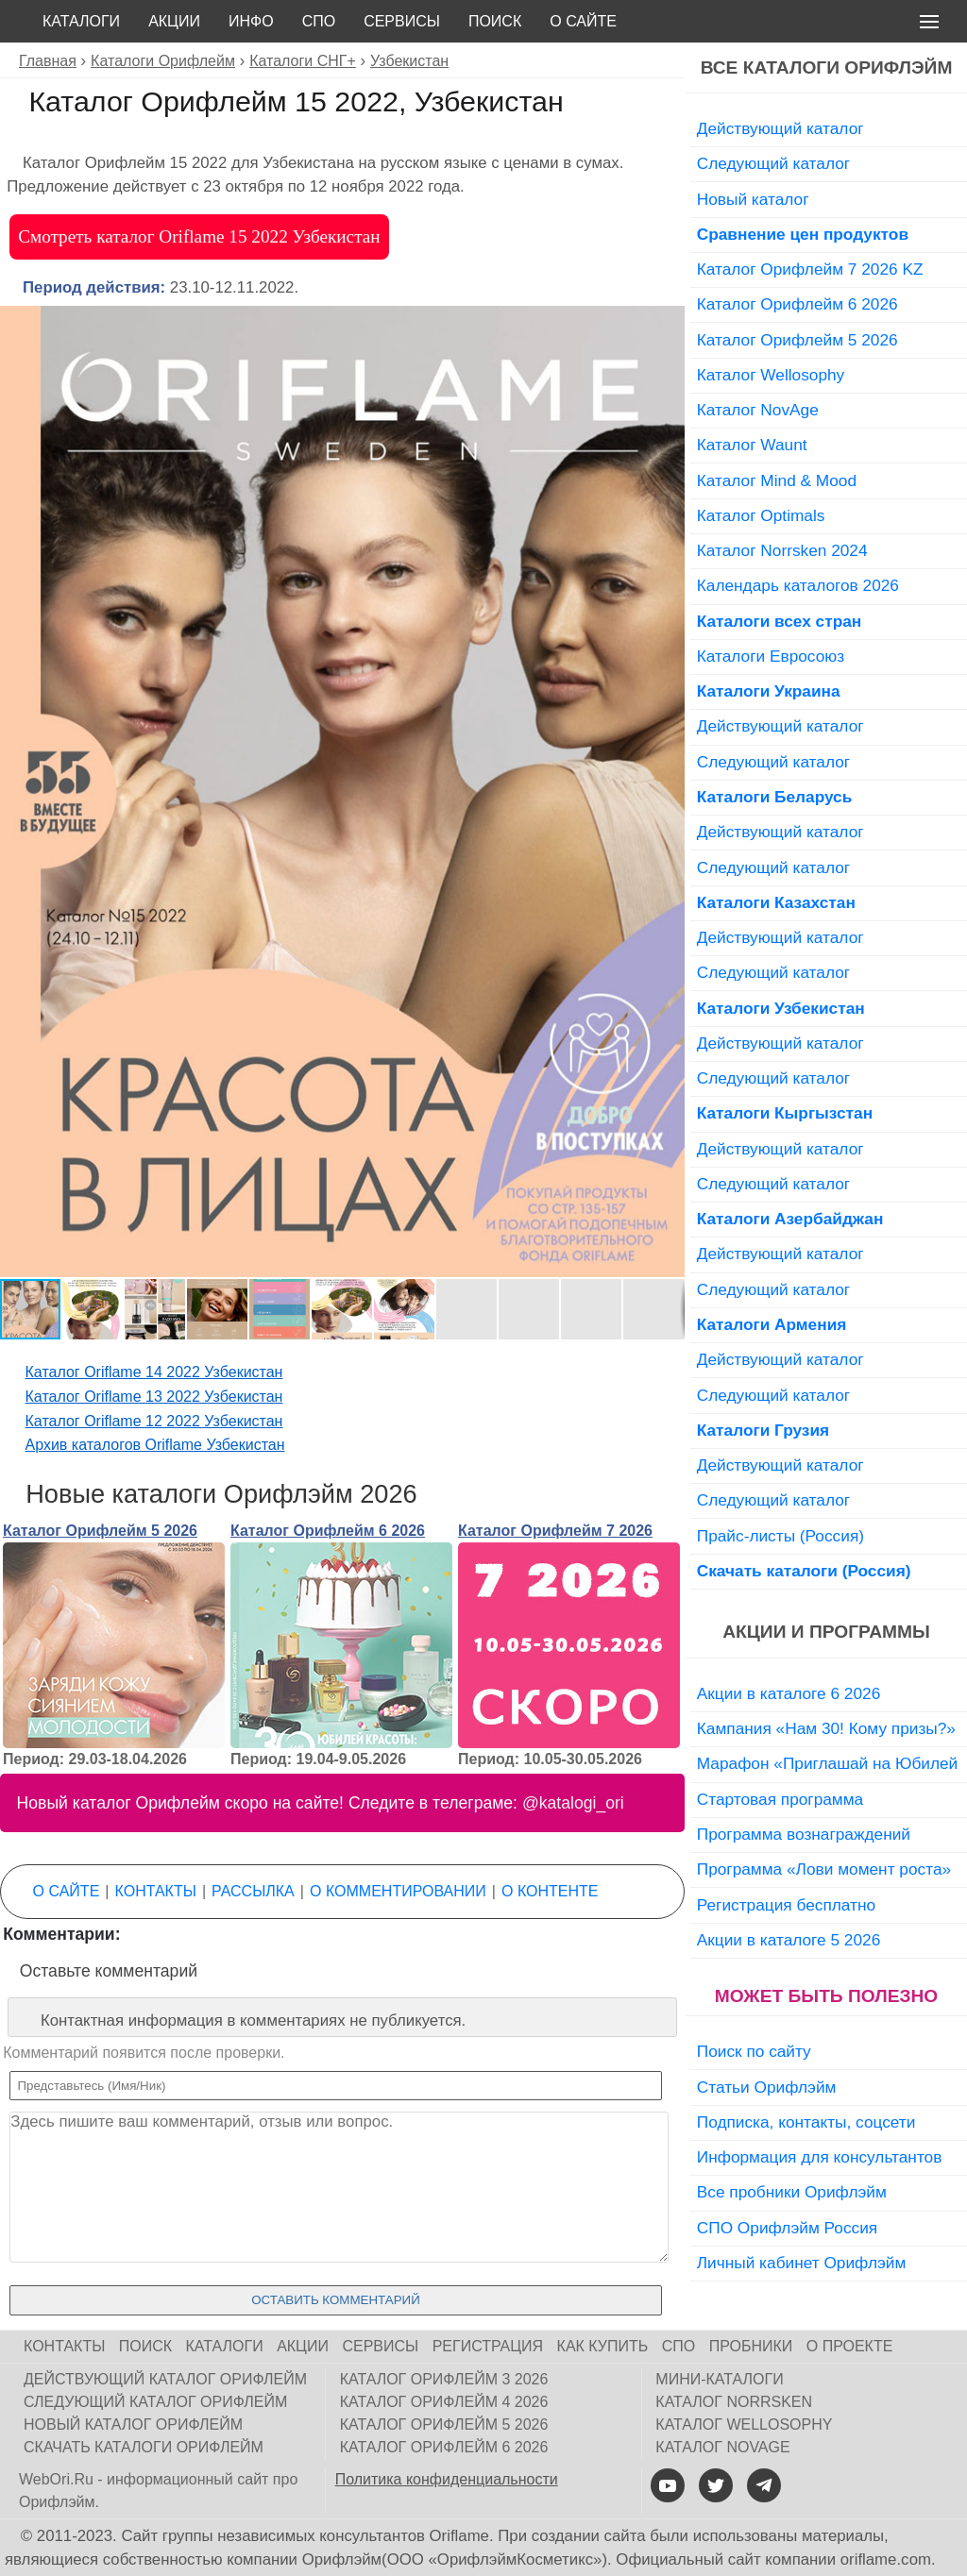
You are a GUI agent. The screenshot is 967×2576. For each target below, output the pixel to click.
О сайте (583, 21)
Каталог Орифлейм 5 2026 (100, 1531)
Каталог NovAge (758, 409)
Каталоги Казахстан (776, 902)
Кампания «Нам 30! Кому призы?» (826, 1728)
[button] (668, 323)
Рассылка (253, 1891)
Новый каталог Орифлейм (133, 2424)
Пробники (751, 2346)
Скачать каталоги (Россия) (804, 1570)
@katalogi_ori (573, 1802)
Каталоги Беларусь (775, 796)
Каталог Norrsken (733, 2402)
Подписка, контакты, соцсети (806, 2122)
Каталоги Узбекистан (781, 1008)
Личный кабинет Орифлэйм (802, 2262)
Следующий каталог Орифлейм (155, 2402)
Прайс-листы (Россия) (780, 1535)
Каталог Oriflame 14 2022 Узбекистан (154, 1372)
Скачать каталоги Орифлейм (143, 2447)
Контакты (155, 1891)
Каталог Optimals (761, 515)
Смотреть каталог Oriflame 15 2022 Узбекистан (199, 236)
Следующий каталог (773, 163)
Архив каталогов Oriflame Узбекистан (155, 1445)
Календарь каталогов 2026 (798, 585)
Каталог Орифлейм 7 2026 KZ (810, 269)
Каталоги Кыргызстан (785, 1112)
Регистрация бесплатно (786, 1904)
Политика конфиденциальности (446, 2479)
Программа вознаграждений (803, 1834)
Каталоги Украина (768, 691)
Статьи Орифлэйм (767, 2087)
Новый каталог (753, 199)
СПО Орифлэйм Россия (787, 2227)
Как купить (603, 2346)
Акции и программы (825, 1632)
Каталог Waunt (752, 444)
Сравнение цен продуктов (802, 234)
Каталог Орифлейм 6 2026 (327, 1531)
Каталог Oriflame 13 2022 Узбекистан (154, 1397)
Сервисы (402, 21)
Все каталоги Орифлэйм (827, 67)
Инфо (251, 21)
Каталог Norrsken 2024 (782, 550)
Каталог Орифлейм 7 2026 (555, 1531)
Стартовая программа (780, 1799)
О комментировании (398, 1891)
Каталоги (81, 21)
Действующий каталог (780, 128)
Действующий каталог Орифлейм (165, 2379)
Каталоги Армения (772, 1324)
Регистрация (488, 2346)
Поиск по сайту (754, 2051)
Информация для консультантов (819, 2156)
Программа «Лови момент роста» (824, 1869)
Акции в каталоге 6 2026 (788, 1693)
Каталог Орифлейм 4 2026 (444, 2402)
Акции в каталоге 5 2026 (788, 1939)
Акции (174, 21)
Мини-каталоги (719, 2379)
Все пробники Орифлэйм (792, 2191)
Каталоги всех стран (779, 621)
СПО (319, 21)
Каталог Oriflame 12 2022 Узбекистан (154, 1421)
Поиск (494, 21)
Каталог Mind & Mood (777, 480)
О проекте (849, 2346)
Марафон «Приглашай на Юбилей (828, 1763)
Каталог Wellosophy (771, 374)
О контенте (549, 1891)
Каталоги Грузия (763, 1430)
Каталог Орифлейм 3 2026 (444, 2379)
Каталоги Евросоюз (770, 656)
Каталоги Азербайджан (790, 1218)
